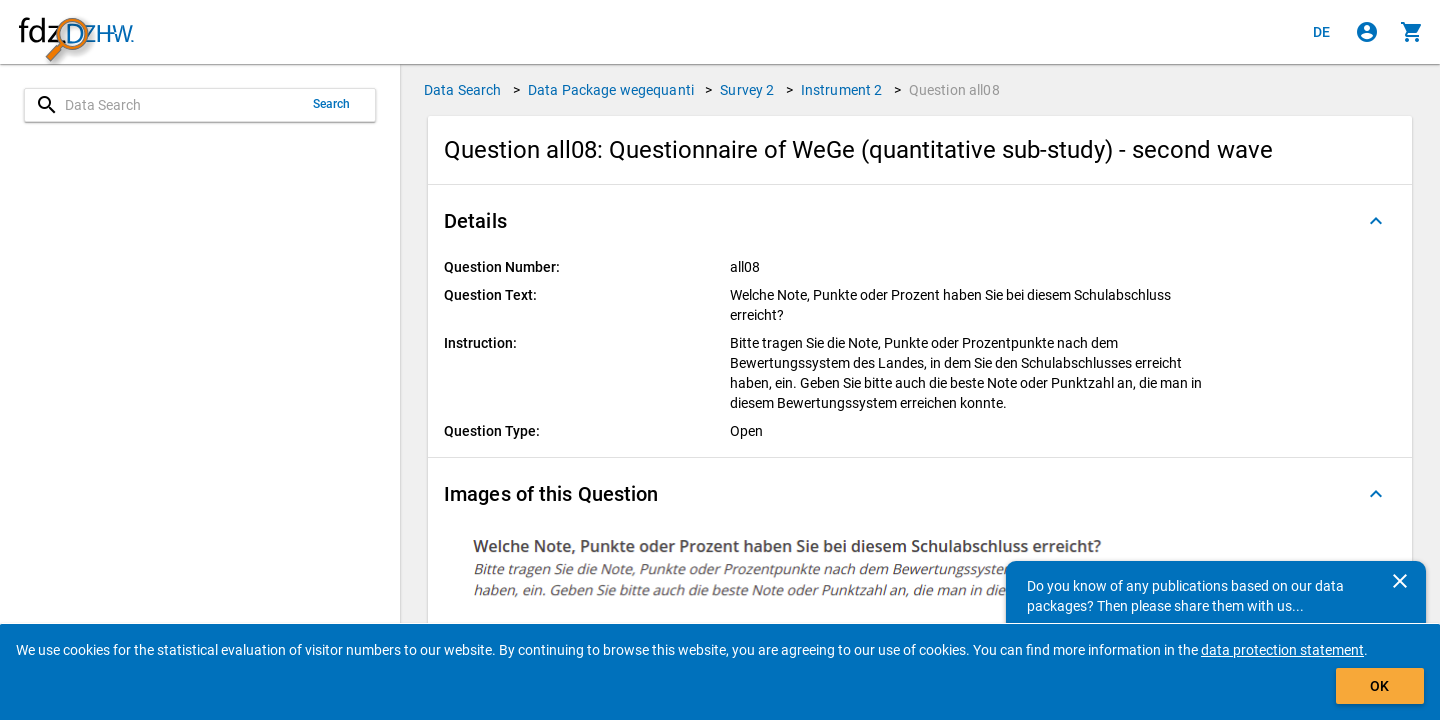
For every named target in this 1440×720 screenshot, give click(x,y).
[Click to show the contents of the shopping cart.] (1412, 32)
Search (332, 104)
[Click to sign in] (1367, 32)
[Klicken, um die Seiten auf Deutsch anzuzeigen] (1322, 32)
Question (954, 90)
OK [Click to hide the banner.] (1379, 686)
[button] (920, 221)
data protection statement (1282, 650)
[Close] (1400, 581)
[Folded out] (1376, 221)
